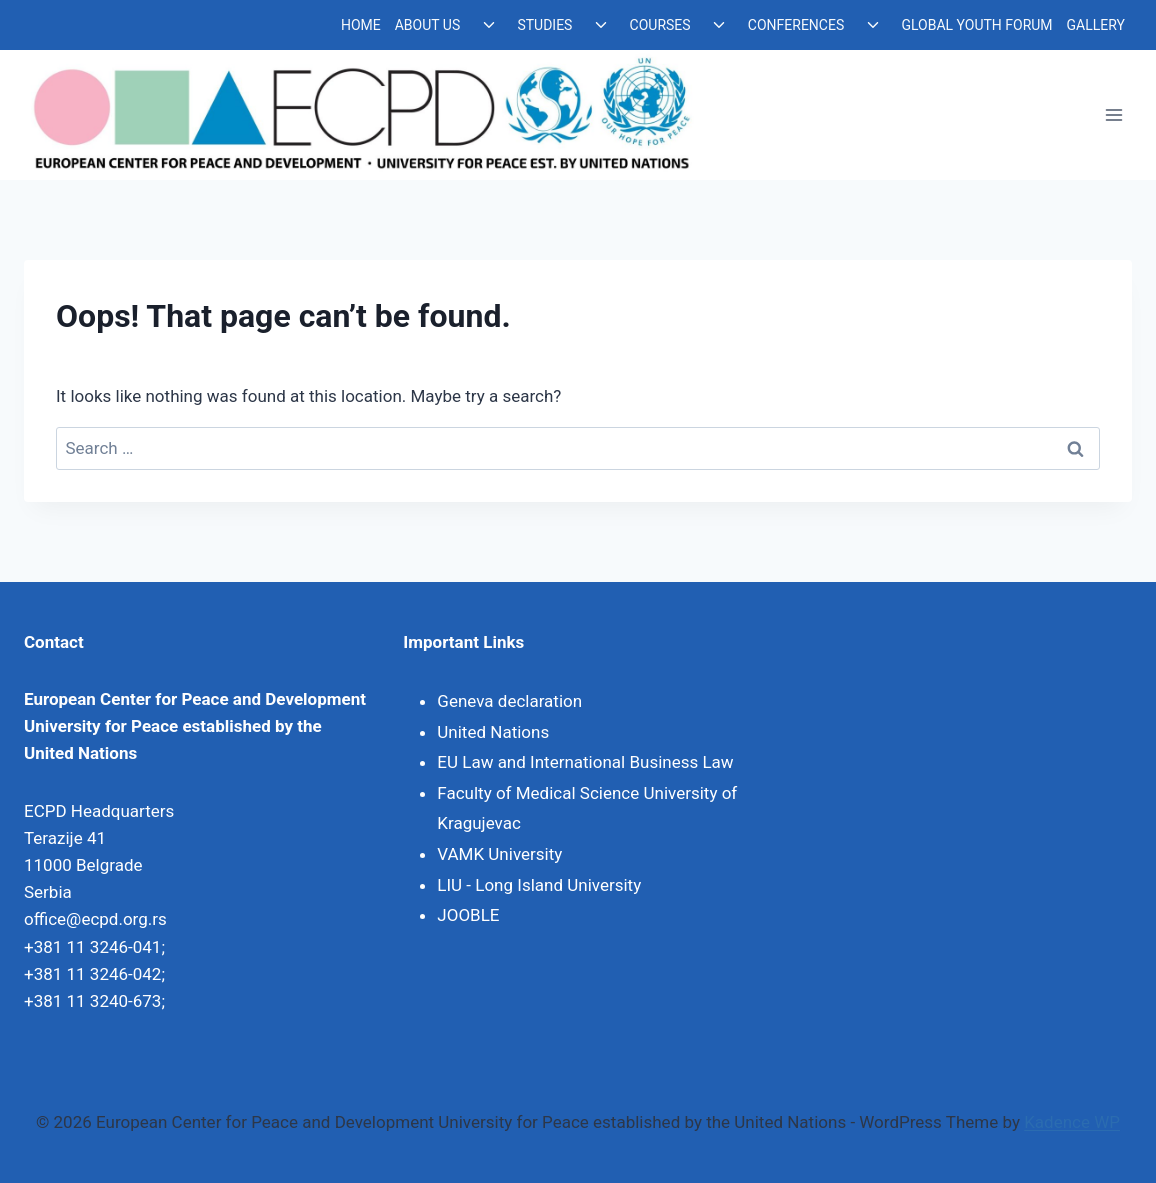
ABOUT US (428, 25)
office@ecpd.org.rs (95, 919)
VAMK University (499, 854)
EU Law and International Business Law (585, 762)
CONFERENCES (796, 25)
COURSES (660, 25)
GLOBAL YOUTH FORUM (976, 25)
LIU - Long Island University (539, 885)
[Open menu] (1113, 115)
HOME (361, 25)
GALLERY (1096, 25)
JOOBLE (468, 915)
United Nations (493, 732)
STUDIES (544, 25)
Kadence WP (1072, 1122)
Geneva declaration (509, 701)
